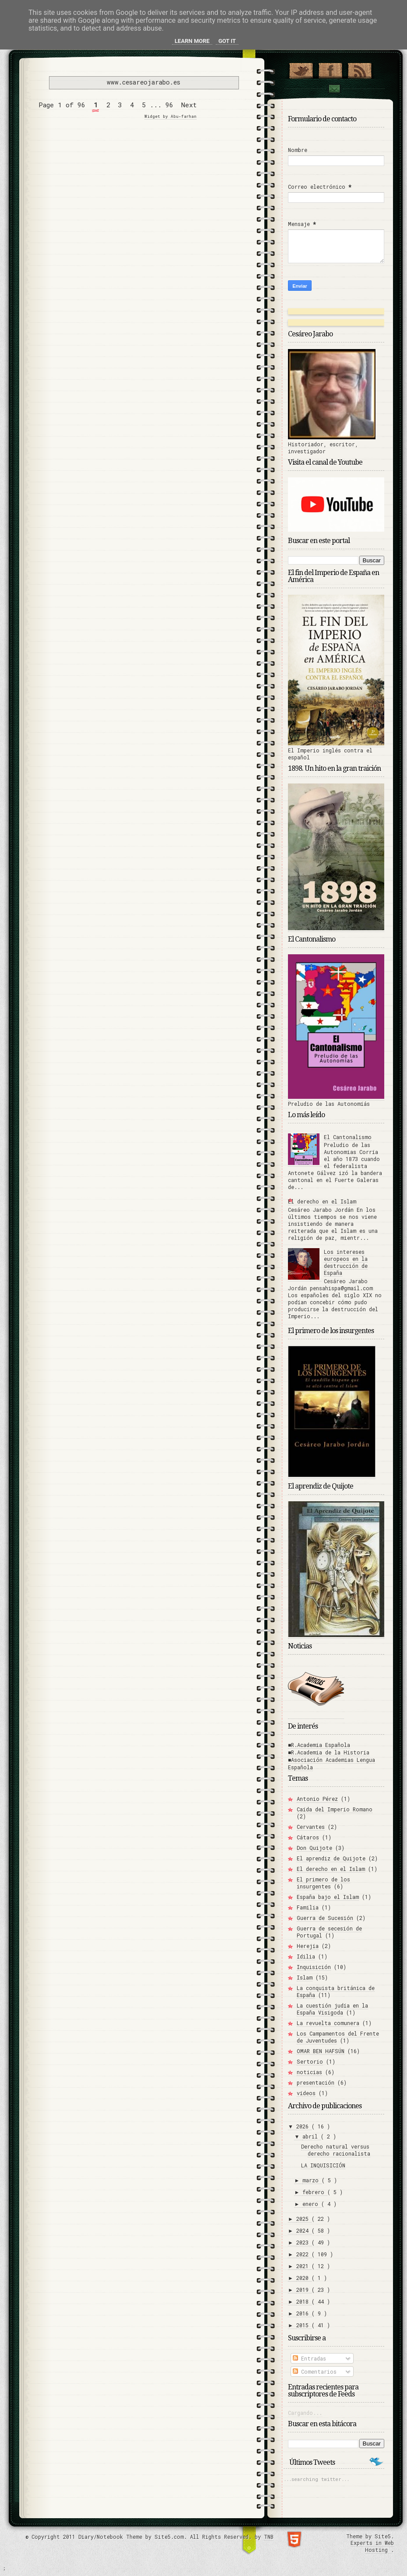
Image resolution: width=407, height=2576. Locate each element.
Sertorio (310, 2061)
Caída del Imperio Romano (334, 1809)
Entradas (309, 2358)
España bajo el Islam (328, 1896)
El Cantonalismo (348, 1136)
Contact (334, 88)
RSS (359, 69)
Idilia (306, 1956)
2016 (304, 2313)
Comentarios (315, 2371)
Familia (308, 1907)
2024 (304, 2230)
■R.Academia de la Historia (328, 1752)
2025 (304, 2218)
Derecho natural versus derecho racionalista (335, 2150)
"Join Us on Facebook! (330, 69)
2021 (304, 2265)
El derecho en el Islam (322, 1201)
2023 (304, 2242)
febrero (314, 2191)
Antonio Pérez (317, 1798)
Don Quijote (314, 1847)
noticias (309, 2071)
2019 (304, 2289)
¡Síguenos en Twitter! (301, 69)
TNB (269, 2536)
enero (311, 2203)
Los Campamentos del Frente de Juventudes (338, 2037)
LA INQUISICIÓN (323, 2165)
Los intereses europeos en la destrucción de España (346, 1262)
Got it (227, 41)
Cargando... (305, 2412)
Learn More (192, 41)
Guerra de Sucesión (325, 1917)
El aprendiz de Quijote (331, 1858)
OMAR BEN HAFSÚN (320, 2050)
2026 (304, 2126)
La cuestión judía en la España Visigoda (332, 2009)
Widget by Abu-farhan (170, 116)
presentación (315, 2082)
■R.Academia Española (319, 1744)
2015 (304, 2325)
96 (169, 104)
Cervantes (311, 1826)
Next (189, 104)
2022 (304, 2254)
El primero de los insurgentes (323, 1883)
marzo (312, 2180)
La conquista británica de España (336, 1991)
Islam (304, 1977)
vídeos (306, 2092)
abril (311, 2136)
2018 (304, 2301)
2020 (304, 2277)
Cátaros (308, 1837)
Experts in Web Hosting (372, 2546)
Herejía (308, 1945)
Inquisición (314, 1966)
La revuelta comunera (328, 2022)
